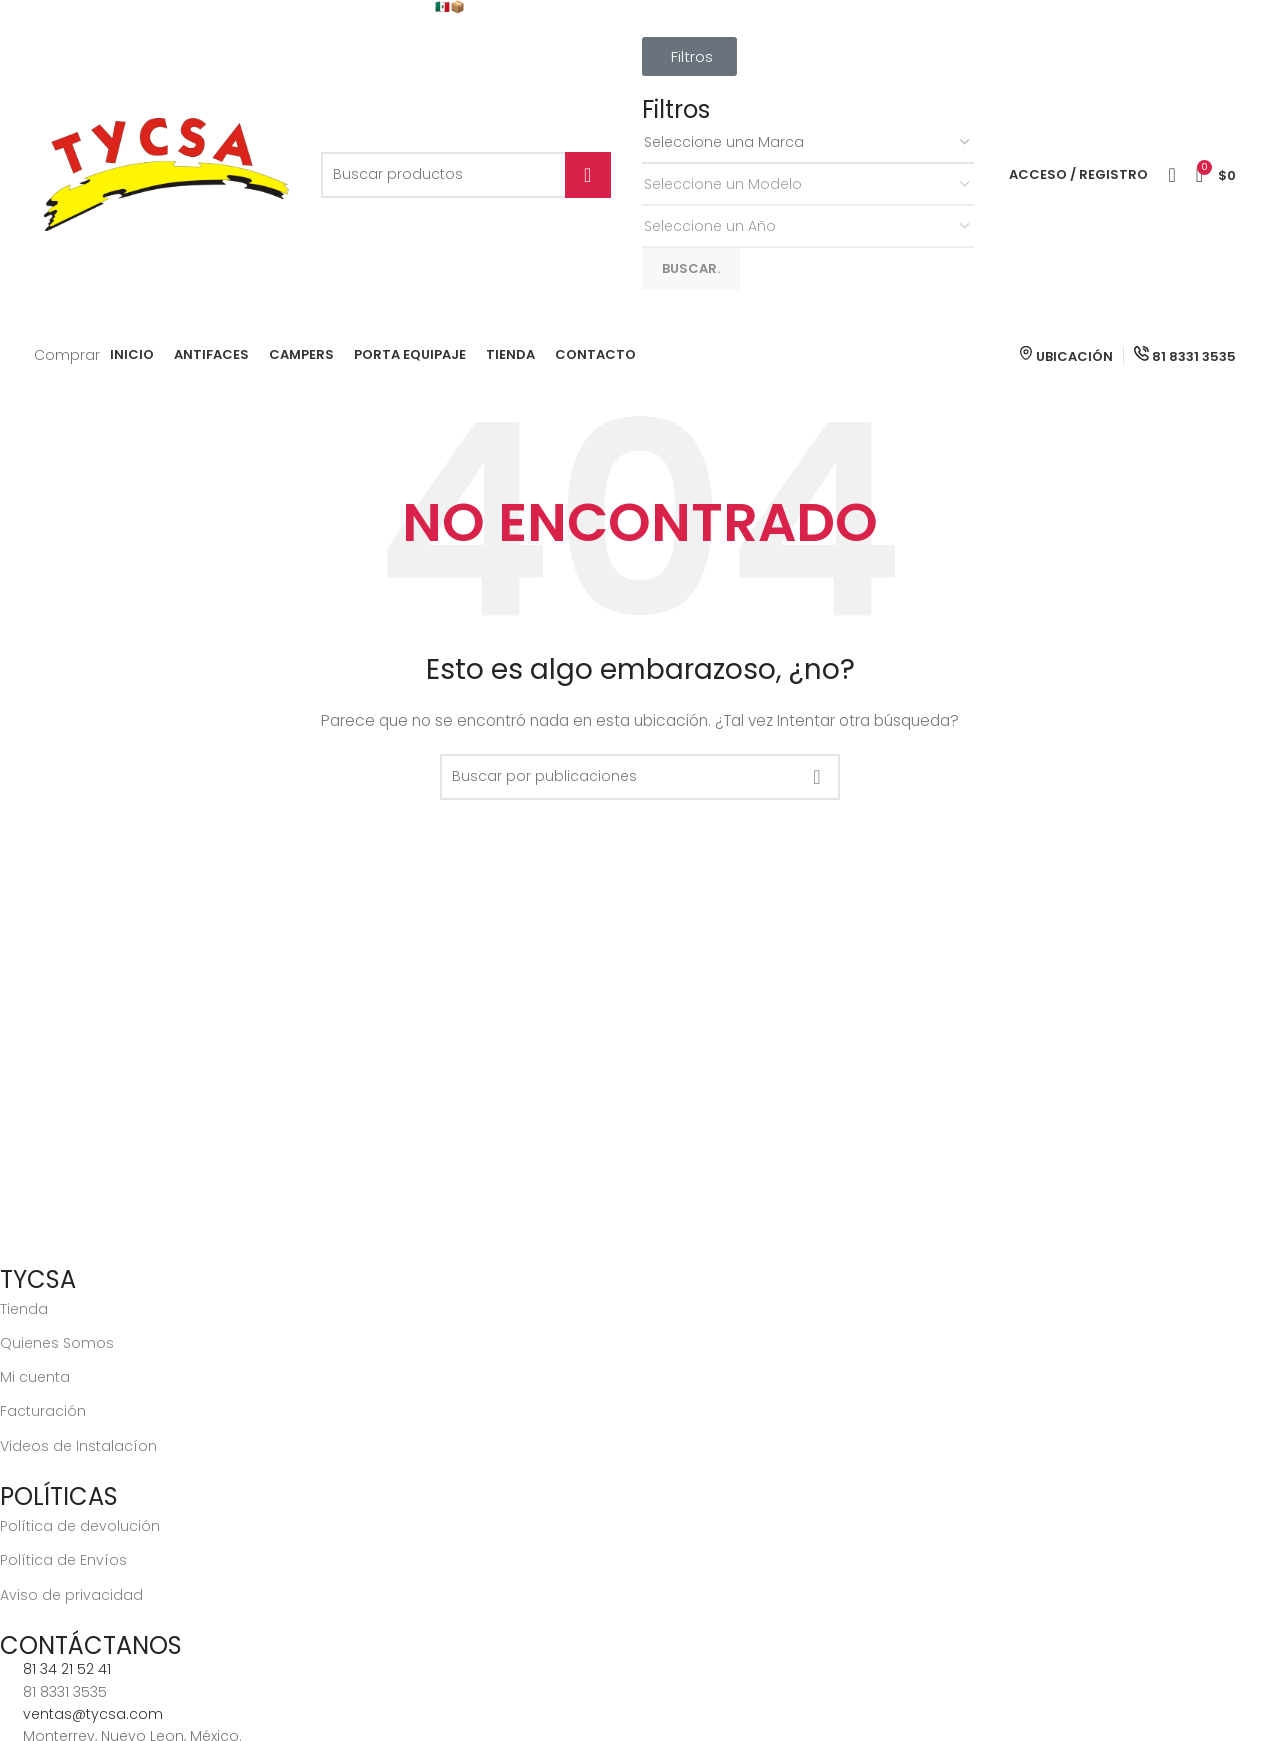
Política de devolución (80, 1526)
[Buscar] (466, 175)
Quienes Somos (57, 1343)
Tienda (24, 1309)
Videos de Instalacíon (78, 1446)
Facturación (43, 1411)
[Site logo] (166, 174)
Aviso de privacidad (71, 1595)
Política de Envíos (63, 1560)
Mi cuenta (35, 1377)
